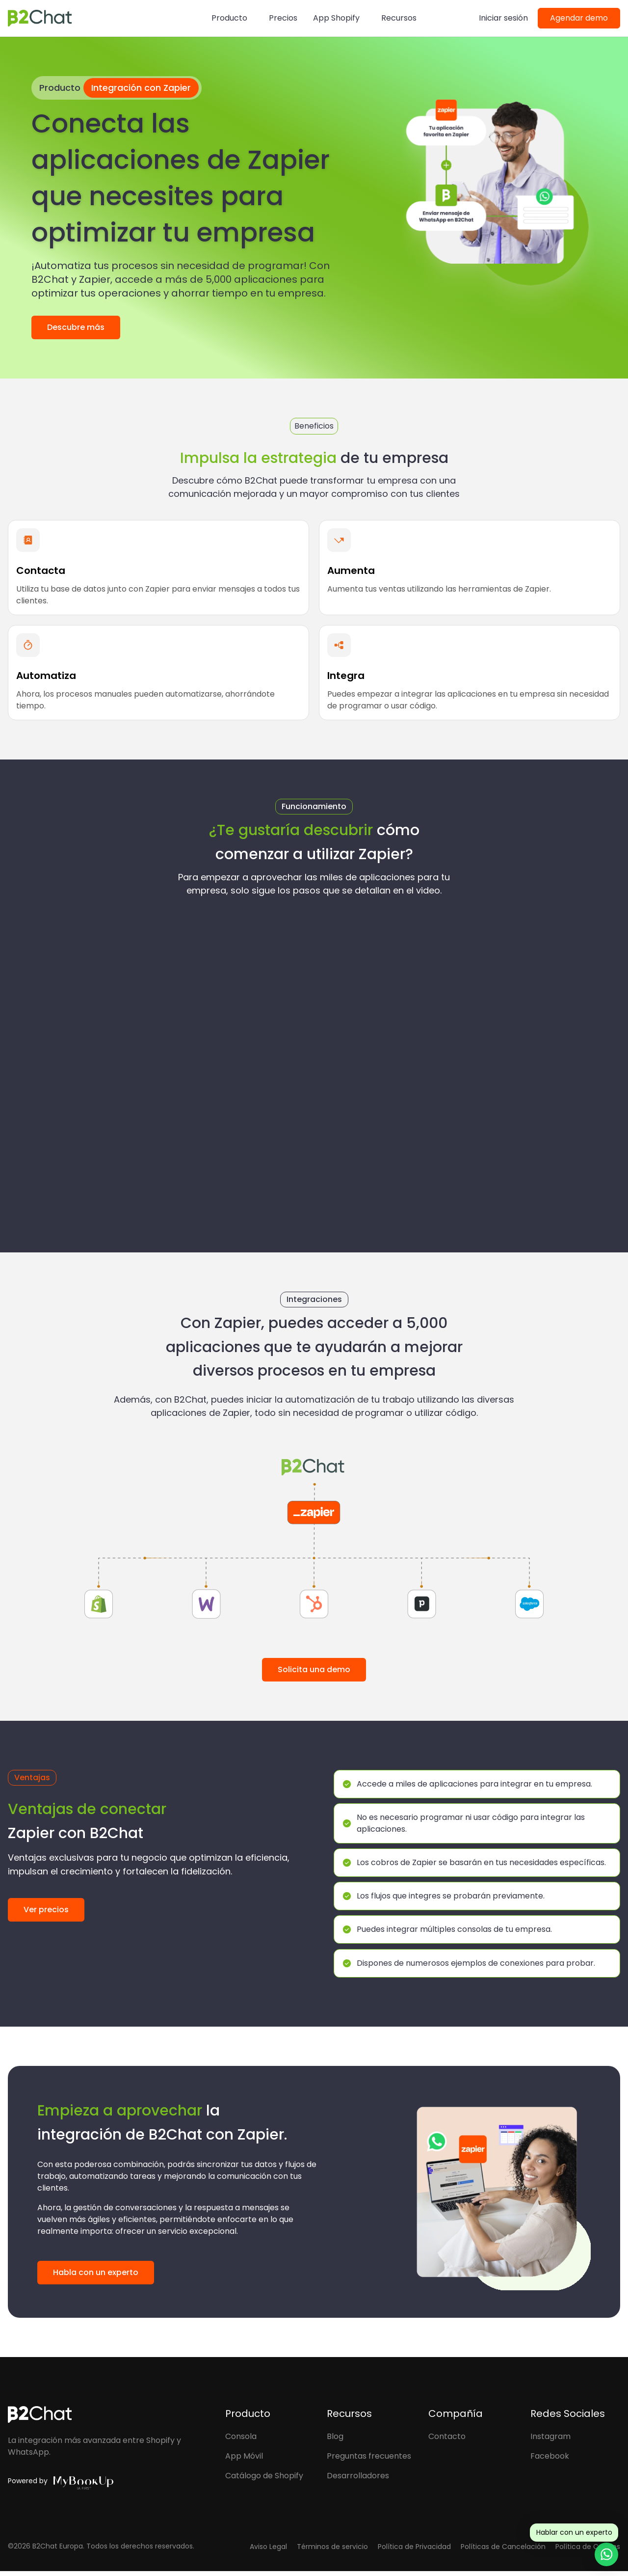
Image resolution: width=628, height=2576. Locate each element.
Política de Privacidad (414, 2551)
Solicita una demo (314, 1669)
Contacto (447, 2440)
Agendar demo (579, 18)
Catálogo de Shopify (264, 2480)
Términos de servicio (332, 2551)
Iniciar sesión (503, 18)
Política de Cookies (587, 2551)
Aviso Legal (268, 2551)
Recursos (399, 18)
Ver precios (46, 1909)
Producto (229, 18)
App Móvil (244, 2460)
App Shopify (336, 18)
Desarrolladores (358, 2480)
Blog (335, 2440)
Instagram (550, 2440)
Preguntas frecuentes (369, 2460)
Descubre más (76, 327)
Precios (283, 18)
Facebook (549, 2460)
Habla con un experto (95, 2276)
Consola (241, 2440)
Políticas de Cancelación (503, 2551)
